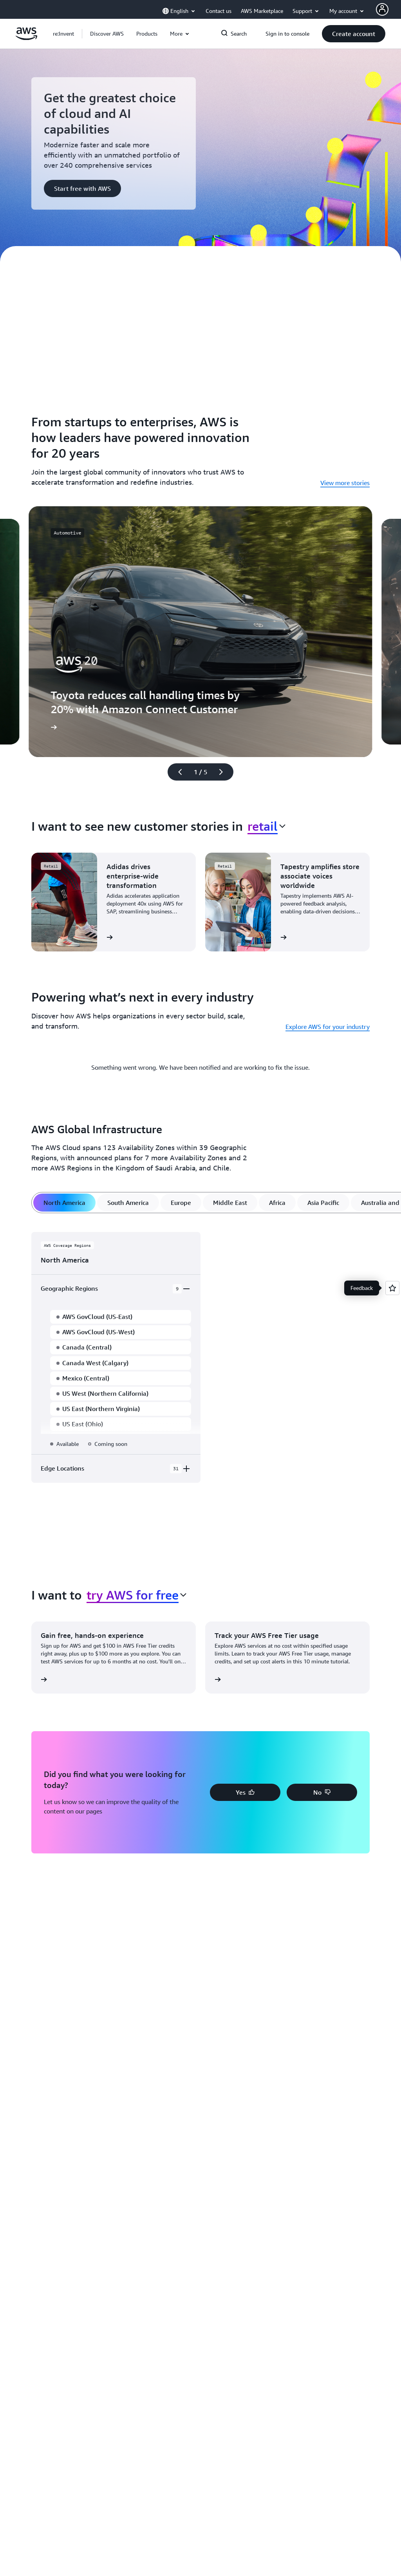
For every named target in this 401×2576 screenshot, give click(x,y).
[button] (107, 34)
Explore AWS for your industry (327, 1027)
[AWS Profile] (382, 9)
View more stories (345, 483)
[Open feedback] (392, 1288)
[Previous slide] (177, 772)
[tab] (64, 1202)
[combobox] (266, 826)
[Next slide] (224, 772)
